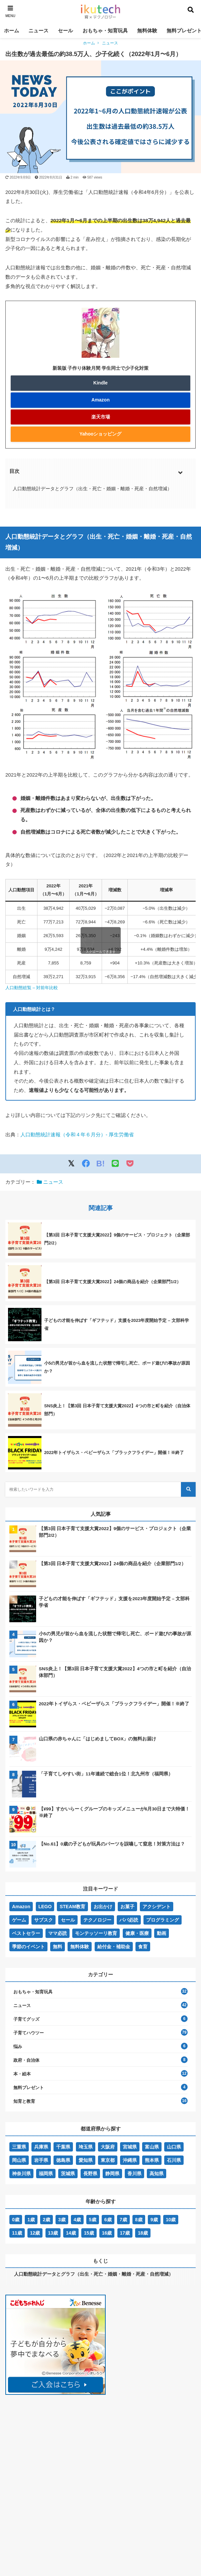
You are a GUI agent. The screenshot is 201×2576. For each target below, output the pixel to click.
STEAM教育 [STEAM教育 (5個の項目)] (72, 1906)
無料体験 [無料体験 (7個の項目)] (79, 1946)
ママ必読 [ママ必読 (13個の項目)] (57, 1933)
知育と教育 (24, 2101)
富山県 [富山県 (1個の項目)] (152, 2147)
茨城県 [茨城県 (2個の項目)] (68, 2173)
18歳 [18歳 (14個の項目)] (143, 2233)
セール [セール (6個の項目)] (68, 1920)
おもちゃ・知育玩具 (105, 30)
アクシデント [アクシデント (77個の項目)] (156, 1906)
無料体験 (147, 30)
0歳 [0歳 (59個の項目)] (15, 2219)
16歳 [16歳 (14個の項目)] (107, 2233)
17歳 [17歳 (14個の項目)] (125, 2233)
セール (65, 30)
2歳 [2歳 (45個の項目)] (46, 2219)
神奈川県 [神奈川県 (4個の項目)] (21, 2173)
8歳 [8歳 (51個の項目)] (138, 2219)
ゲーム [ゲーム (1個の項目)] (19, 1920)
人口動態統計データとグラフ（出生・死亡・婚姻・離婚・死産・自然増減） (92, 488)
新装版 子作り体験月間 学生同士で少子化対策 (101, 368)
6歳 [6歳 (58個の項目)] (108, 2219)
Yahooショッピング (100, 434)
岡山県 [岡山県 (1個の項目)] (19, 2160)
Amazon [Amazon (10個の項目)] (21, 1906)
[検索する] (188, 1489)
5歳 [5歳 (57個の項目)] (92, 2219)
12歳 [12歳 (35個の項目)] (35, 2233)
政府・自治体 (26, 2060)
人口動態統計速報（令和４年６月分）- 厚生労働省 (77, 1134)
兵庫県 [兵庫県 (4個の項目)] (41, 2147)
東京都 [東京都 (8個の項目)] (108, 2160)
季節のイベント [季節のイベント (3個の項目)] (28, 1946)
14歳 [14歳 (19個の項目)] (71, 2233)
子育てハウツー (28, 2032)
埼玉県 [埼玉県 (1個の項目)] (86, 2147)
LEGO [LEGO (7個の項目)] (45, 1906)
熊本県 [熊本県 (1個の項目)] (152, 2160)
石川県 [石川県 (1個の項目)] (174, 2160)
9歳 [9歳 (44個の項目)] (154, 2219)
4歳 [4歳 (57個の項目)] (77, 2219)
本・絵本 (22, 2073)
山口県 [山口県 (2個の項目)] (174, 2147)
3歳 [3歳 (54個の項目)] (62, 2219)
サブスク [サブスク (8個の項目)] (43, 1920)
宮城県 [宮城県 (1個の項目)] (130, 2147)
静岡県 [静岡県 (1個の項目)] (112, 2173)
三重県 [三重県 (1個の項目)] (19, 2147)
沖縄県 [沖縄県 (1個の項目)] (130, 2160)
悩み (17, 2046)
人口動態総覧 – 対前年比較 (31, 987)
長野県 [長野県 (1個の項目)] (90, 2173)
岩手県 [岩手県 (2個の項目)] (41, 2160)
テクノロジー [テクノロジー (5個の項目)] (97, 1920)
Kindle (100, 382)
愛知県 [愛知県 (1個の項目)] (86, 2160)
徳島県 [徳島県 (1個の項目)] (63, 2160)
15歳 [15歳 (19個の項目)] (89, 2233)
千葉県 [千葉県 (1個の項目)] (63, 2147)
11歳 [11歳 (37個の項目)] (17, 2233)
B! (100, 1163)
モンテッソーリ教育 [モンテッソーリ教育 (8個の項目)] (96, 1933)
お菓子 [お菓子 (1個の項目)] (127, 1906)
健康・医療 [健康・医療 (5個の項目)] (137, 1933)
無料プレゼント (28, 2087)
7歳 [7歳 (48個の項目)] (123, 2219)
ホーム (11, 30)
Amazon (100, 399)
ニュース (38, 30)
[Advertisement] (55, 2449)
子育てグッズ (26, 2019)
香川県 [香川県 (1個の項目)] (134, 2173)
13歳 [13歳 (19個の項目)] (53, 2233)
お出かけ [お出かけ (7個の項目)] (103, 1906)
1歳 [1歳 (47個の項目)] (31, 2219)
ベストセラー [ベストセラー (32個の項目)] (26, 1933)
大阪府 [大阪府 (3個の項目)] (108, 2147)
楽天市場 (100, 416)
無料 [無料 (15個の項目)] (57, 1946)
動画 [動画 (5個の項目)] (161, 1933)
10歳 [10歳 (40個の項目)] (171, 2219)
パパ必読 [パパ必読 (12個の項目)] (128, 1920)
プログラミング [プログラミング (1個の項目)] (162, 1920)
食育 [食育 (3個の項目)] (142, 1946)
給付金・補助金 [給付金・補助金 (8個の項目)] (113, 1946)
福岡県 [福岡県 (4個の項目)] (46, 2173)
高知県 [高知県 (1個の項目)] (156, 2173)
